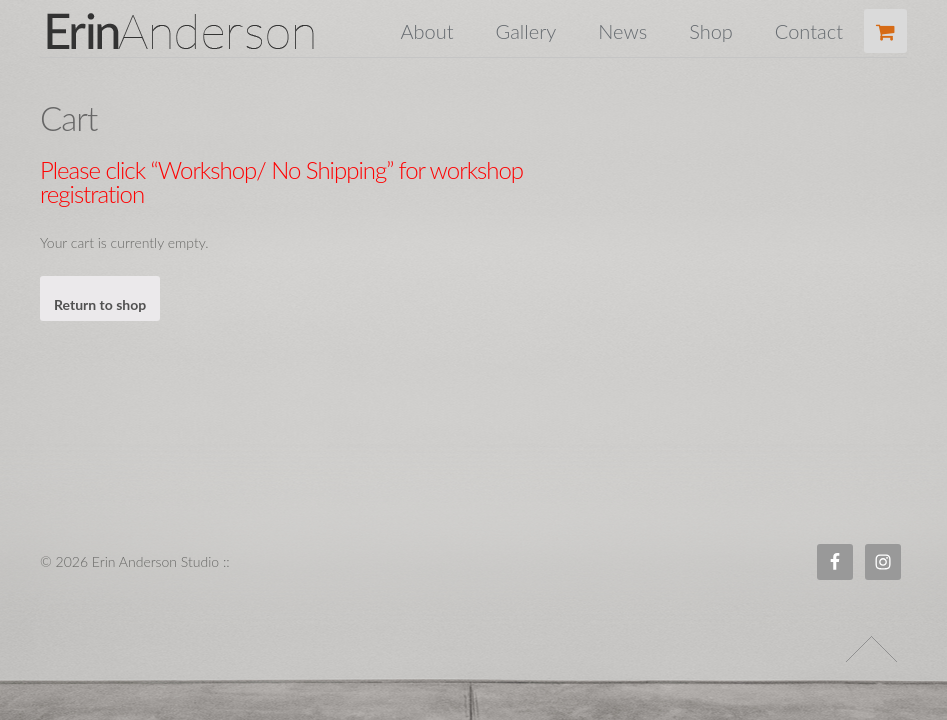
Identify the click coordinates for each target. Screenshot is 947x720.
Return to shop (100, 304)
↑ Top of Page (871, 649)
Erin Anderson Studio (204, 31)
